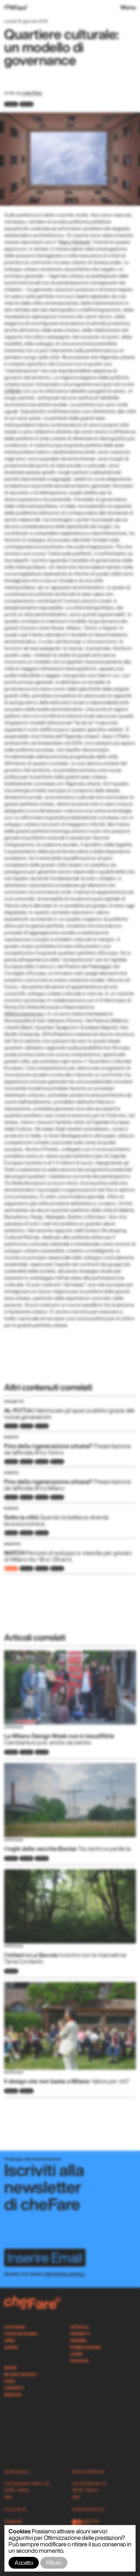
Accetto (23, 2563)
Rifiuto (53, 2563)
